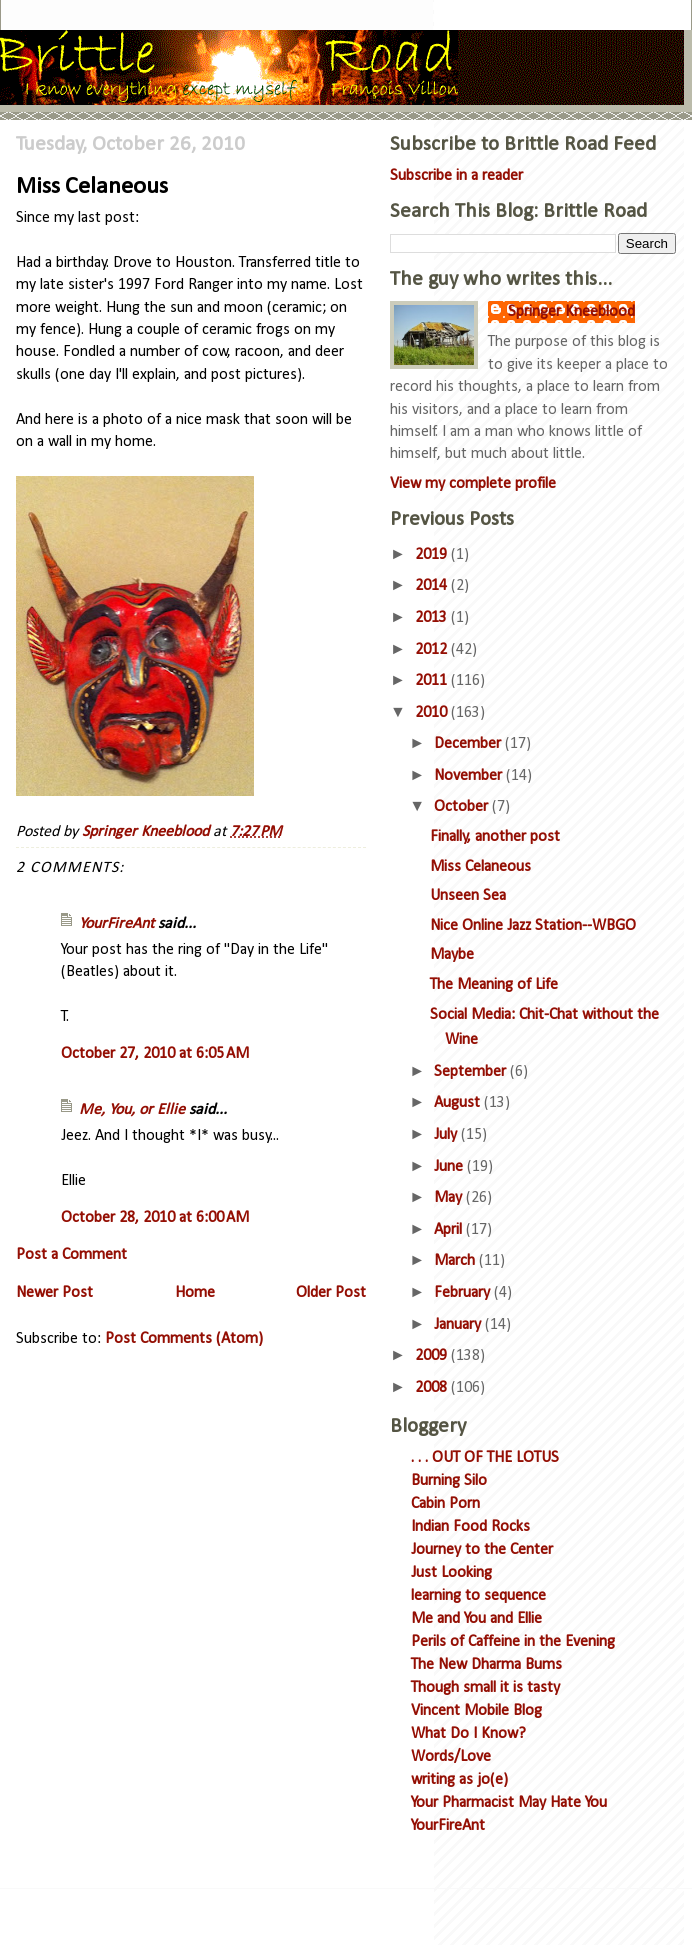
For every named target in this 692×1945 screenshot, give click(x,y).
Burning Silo (449, 1481)
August (459, 1103)
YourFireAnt (116, 924)
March (456, 1261)
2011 (433, 681)
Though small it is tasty (485, 1688)
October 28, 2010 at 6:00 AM (155, 1218)
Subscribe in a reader (456, 176)
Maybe (452, 955)
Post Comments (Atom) (184, 1339)
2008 (433, 1388)
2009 (433, 1356)
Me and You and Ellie (476, 1619)
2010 (433, 713)
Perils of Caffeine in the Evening (513, 1642)
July (447, 1135)
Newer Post (54, 1293)
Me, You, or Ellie (132, 1110)
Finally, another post (495, 837)
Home (195, 1293)
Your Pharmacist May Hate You (509, 1803)
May (450, 1198)
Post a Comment (71, 1255)
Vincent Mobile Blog (476, 1711)
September (472, 1072)
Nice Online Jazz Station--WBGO (533, 926)
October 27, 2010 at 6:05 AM (155, 1054)
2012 (433, 650)
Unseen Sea (468, 896)
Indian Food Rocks (470, 1527)
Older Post (331, 1293)
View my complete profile (473, 484)
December (469, 744)
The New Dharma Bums (486, 1665)
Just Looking (451, 1573)
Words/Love (451, 1757)
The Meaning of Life (494, 985)
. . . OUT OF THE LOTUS (485, 1458)
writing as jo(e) (459, 1780)
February (464, 1293)
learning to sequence (478, 1596)
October (463, 807)
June (450, 1167)
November (470, 776)
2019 (433, 555)
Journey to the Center (482, 1550)
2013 (433, 618)
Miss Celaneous (480, 867)
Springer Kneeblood (571, 312)
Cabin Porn (445, 1504)
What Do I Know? (468, 1734)
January (459, 1325)
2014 (433, 586)
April (450, 1230)
